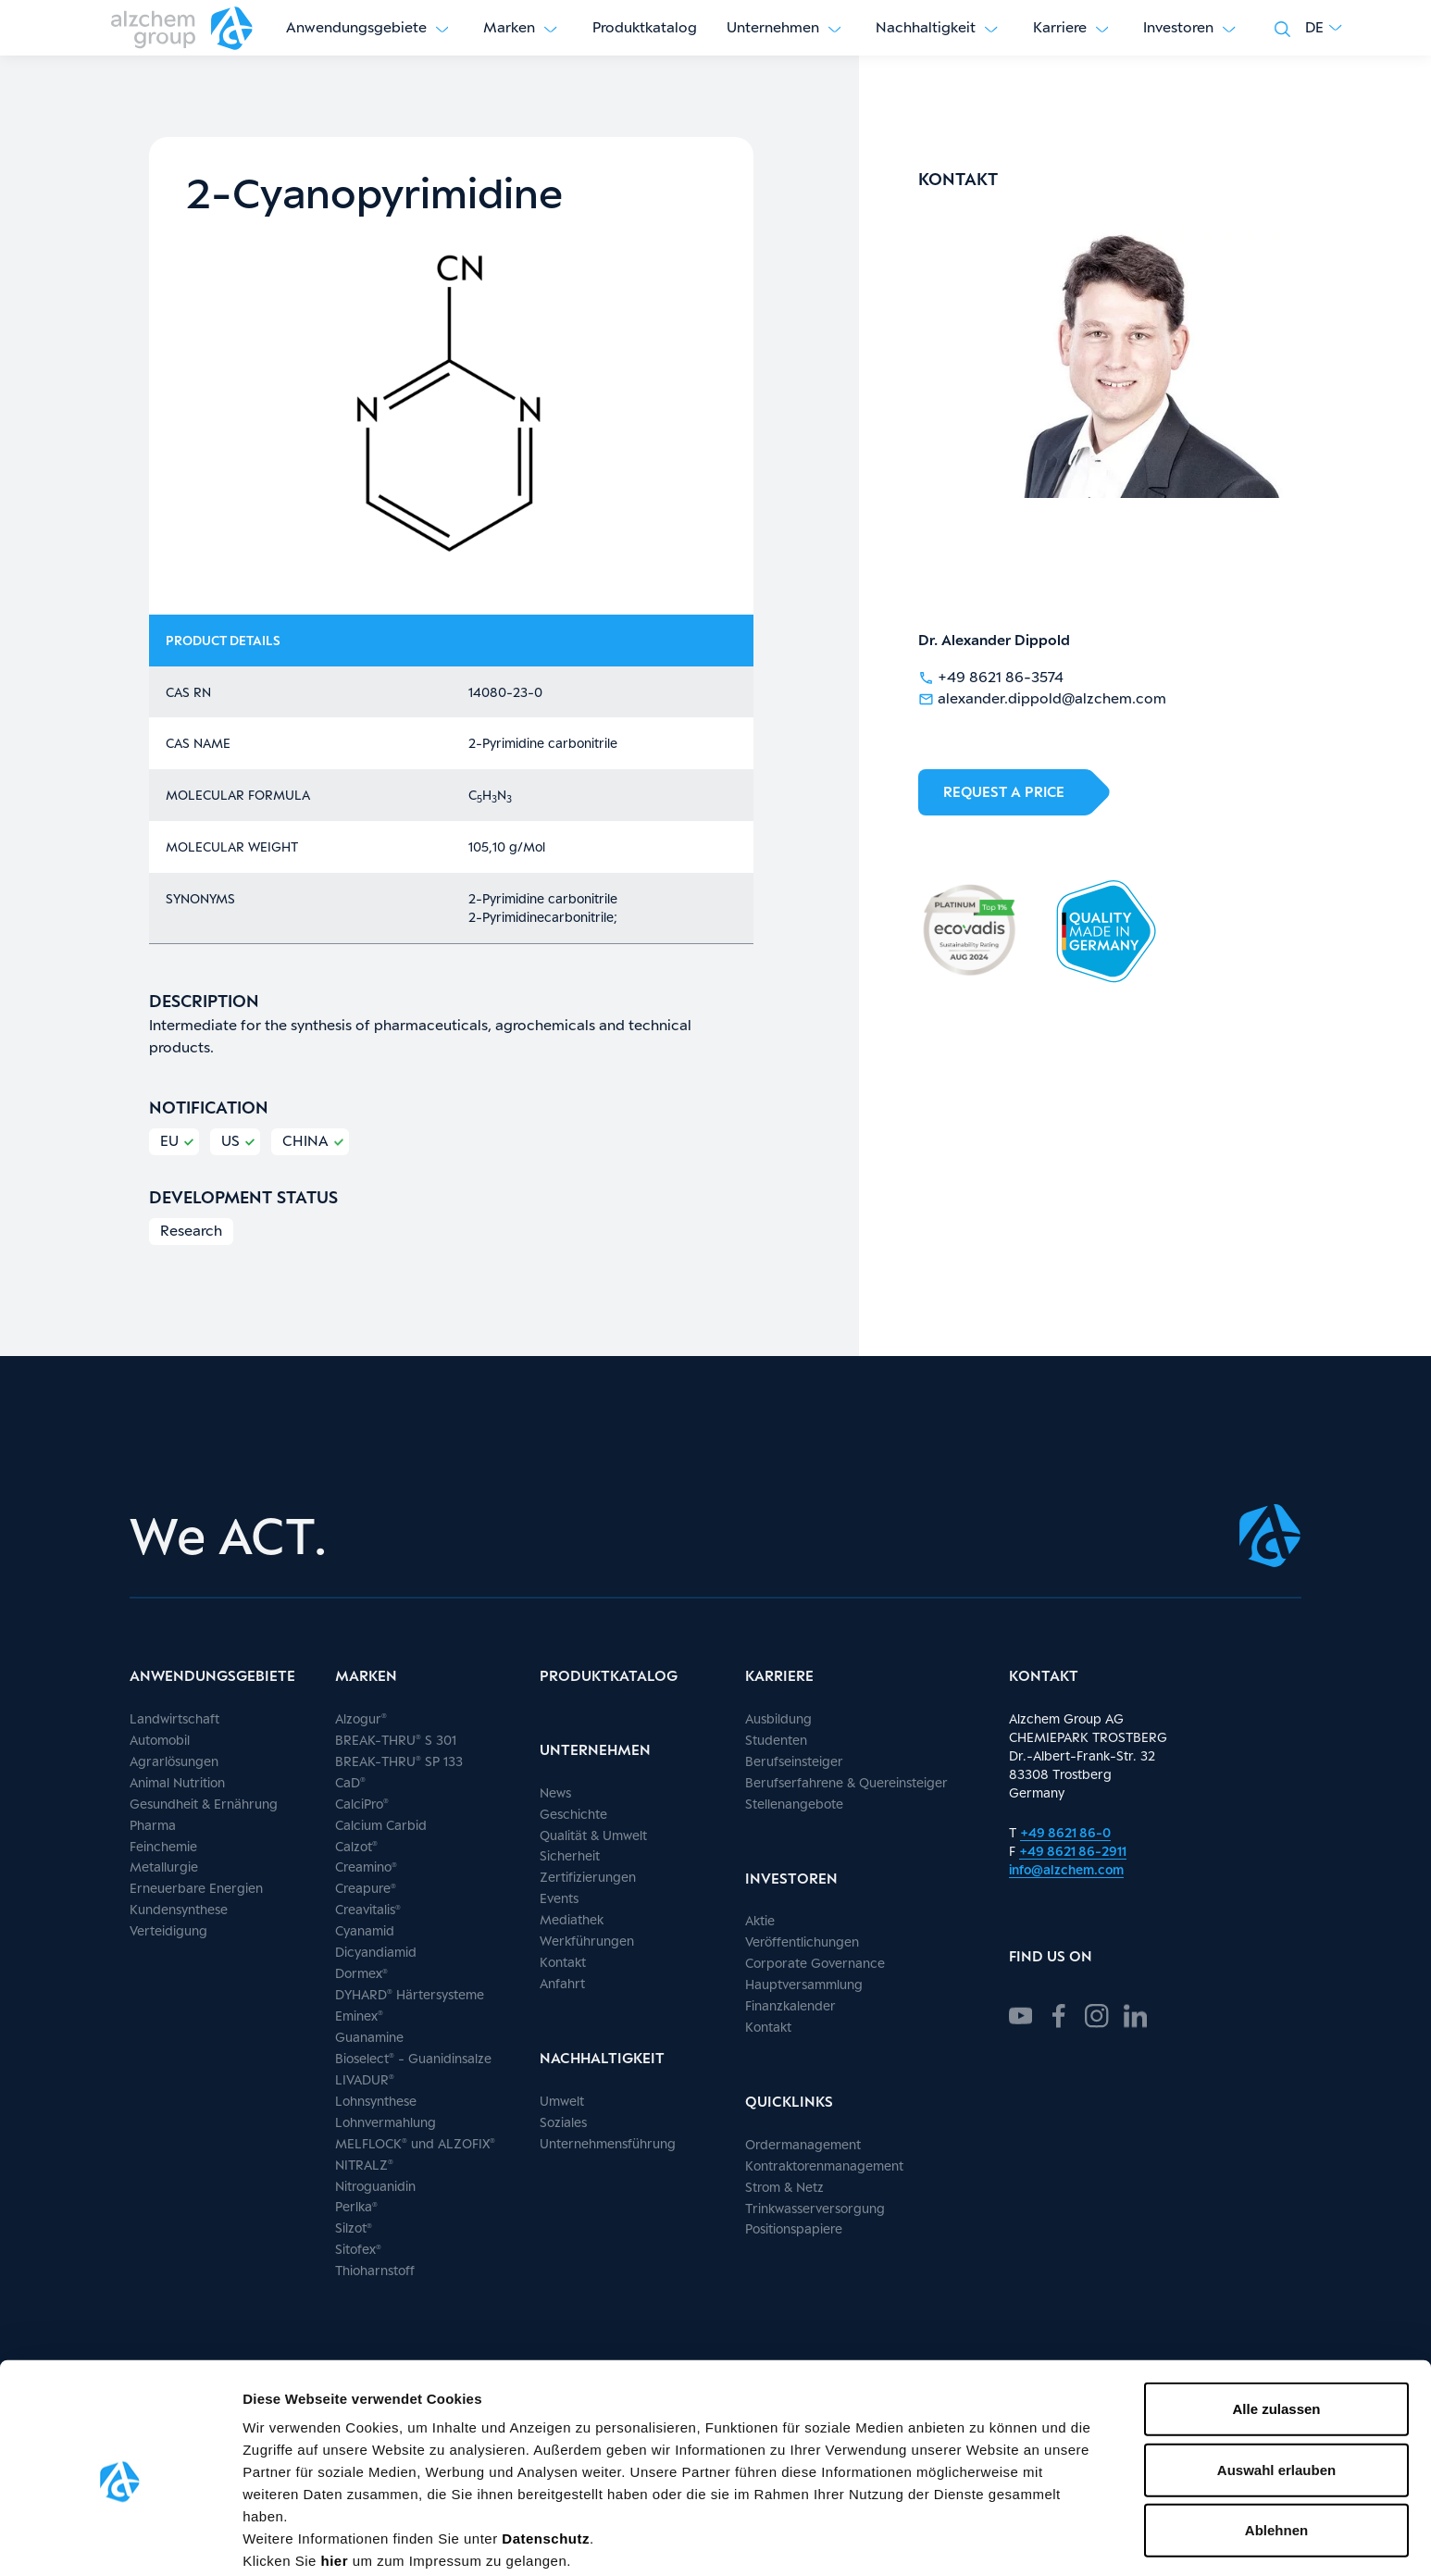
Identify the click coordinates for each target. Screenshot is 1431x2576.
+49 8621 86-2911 (1072, 1851)
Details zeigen (984, 2539)
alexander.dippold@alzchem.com (1042, 697)
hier (337, 2479)
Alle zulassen (1276, 2327)
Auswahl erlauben (1276, 2388)
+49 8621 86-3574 (991, 676)
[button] (1323, 28)
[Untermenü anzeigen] (442, 28)
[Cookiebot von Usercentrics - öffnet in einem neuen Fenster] (120, 2540)
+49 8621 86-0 (1065, 1832)
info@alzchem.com (1066, 1869)
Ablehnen (1276, 2449)
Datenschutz (546, 2457)
